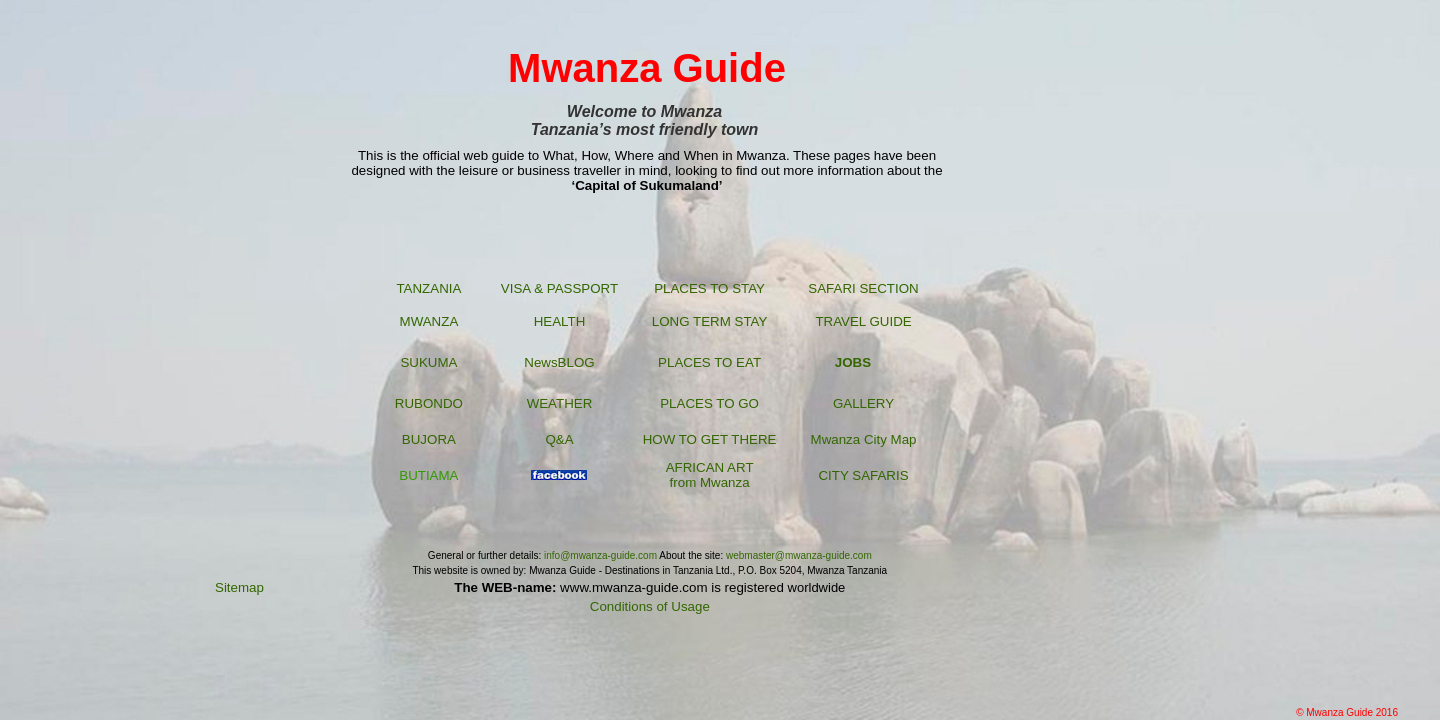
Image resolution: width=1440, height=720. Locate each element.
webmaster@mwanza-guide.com (799, 555)
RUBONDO (429, 403)
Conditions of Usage (650, 606)
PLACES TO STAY (709, 288)
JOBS (853, 362)
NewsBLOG (559, 362)
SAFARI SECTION (863, 288)
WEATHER (560, 403)
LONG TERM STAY (710, 321)
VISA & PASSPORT (559, 288)
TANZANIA (428, 288)
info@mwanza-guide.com (599, 555)
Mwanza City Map (864, 439)
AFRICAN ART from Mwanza (710, 475)
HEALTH (560, 321)
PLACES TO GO (709, 403)
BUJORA (429, 439)
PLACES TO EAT (709, 362)
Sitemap (239, 587)
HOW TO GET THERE (710, 439)
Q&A (559, 439)
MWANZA (429, 321)
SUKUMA (428, 362)
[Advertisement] (1124, 350)
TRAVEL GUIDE (863, 321)
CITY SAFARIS (863, 475)
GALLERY (863, 403)
